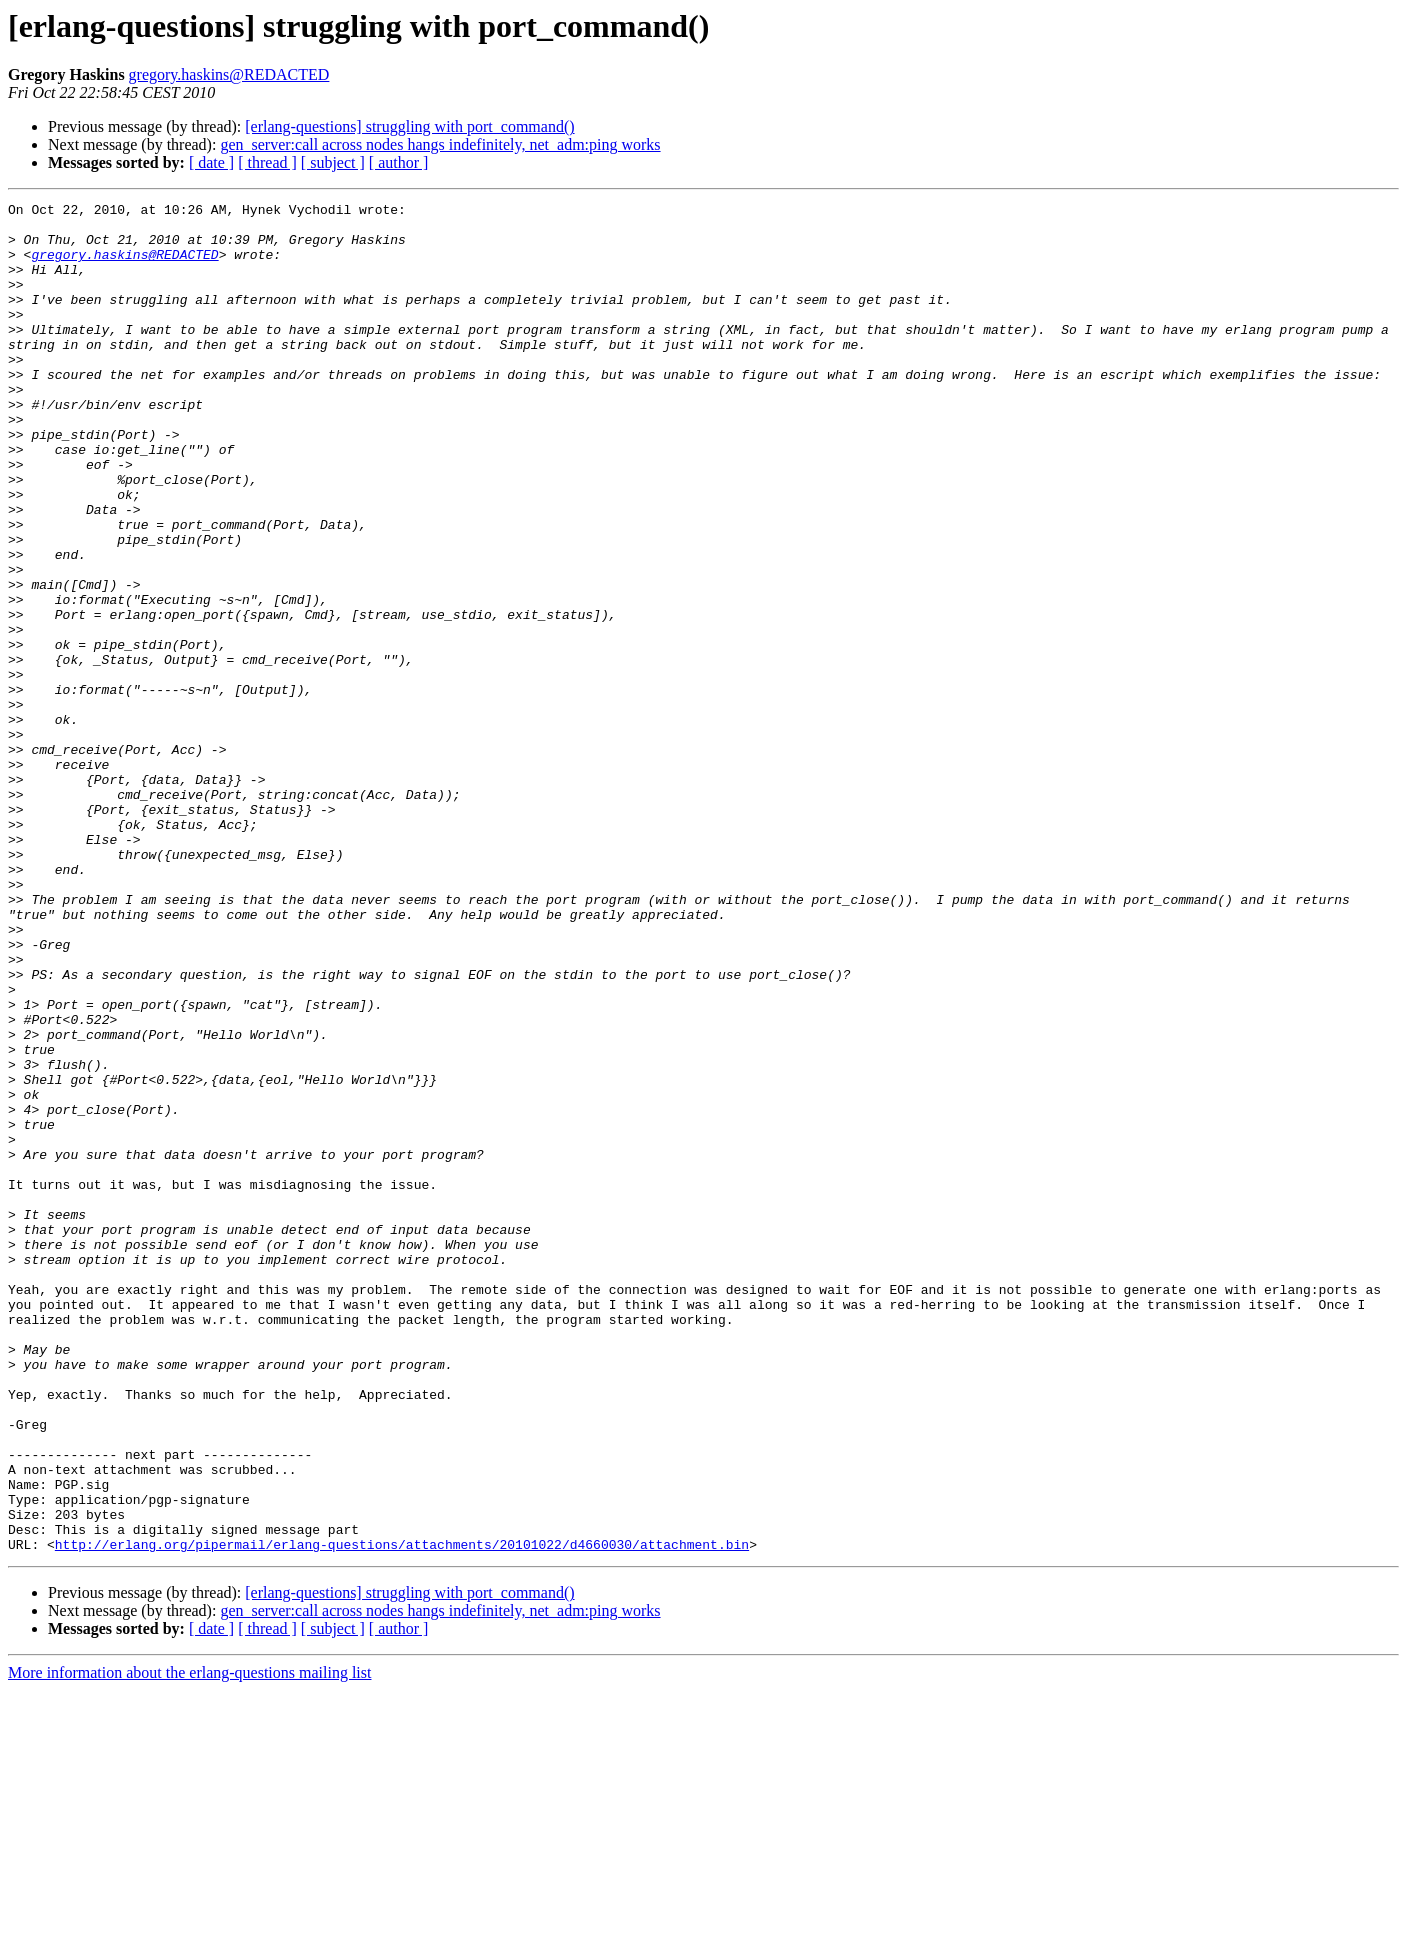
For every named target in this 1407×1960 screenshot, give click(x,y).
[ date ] (211, 162)
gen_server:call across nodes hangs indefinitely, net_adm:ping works (440, 144)
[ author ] (399, 162)
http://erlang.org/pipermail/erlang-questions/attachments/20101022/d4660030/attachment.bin (402, 1814)
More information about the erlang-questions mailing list (189, 1942)
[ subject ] (333, 162)
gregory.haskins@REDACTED (229, 74)
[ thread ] (267, 162)
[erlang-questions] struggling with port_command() (409, 126)
